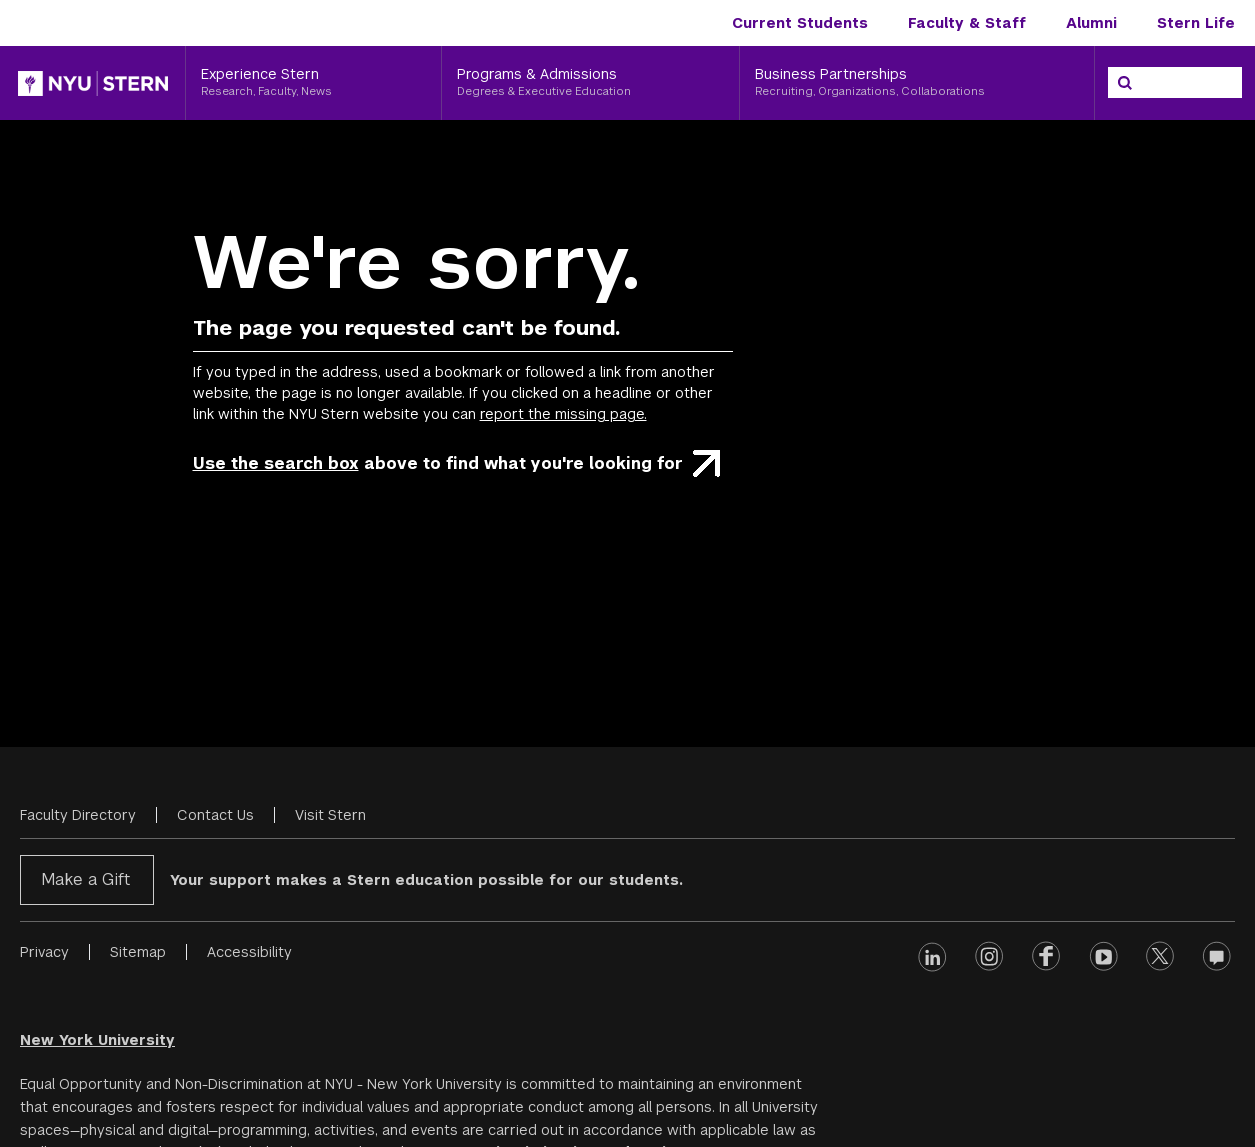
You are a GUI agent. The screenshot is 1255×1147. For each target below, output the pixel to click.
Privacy (44, 952)
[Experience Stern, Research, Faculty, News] (313, 83)
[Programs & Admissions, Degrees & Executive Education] (591, 83)
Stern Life (1196, 23)
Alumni (1091, 23)
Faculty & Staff (967, 23)
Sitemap (138, 952)
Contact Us (215, 815)
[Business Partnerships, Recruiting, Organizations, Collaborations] (917, 83)
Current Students (800, 23)
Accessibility (249, 952)
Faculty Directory (78, 815)
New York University (97, 1040)
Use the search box (276, 463)
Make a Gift (85, 879)
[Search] (1125, 83)
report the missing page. (563, 414)
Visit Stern (330, 815)
